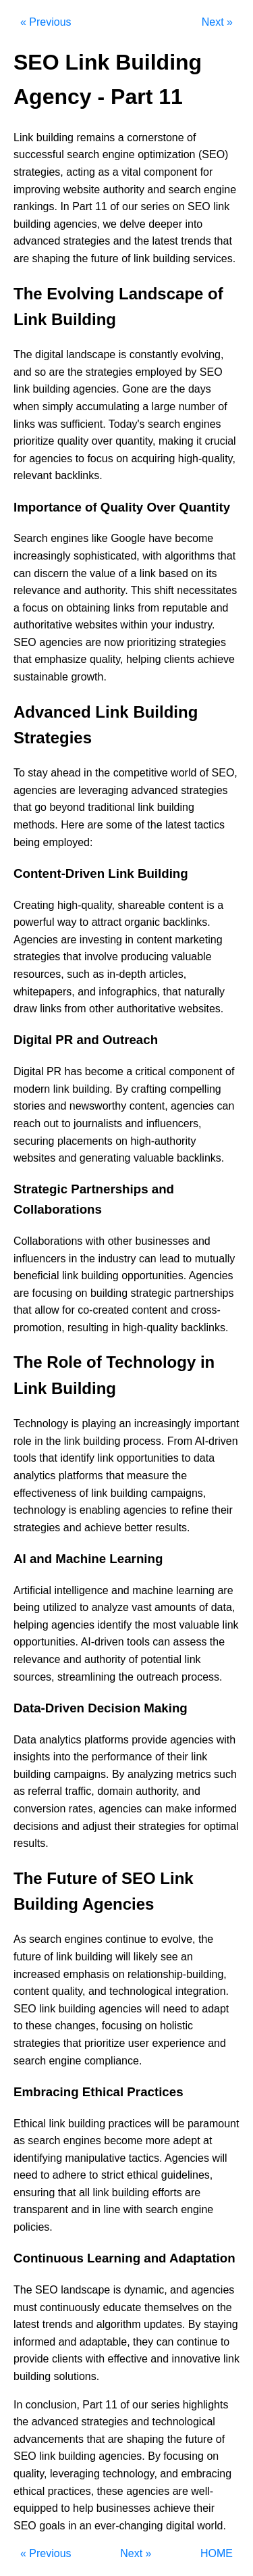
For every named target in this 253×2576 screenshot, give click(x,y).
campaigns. (81, 1774)
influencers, (174, 1123)
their (222, 1510)
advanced (36, 241)
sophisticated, (107, 556)
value (102, 573)
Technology (40, 1423)
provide (149, 1739)
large (164, 406)
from (148, 608)
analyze (110, 1607)
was (47, 424)
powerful (33, 922)
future (105, 258)
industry (117, 1258)
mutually (215, 1258)
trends (195, 241)
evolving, (202, 354)
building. (92, 1089)
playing (99, 1423)
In (64, 206)
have (160, 538)
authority (123, 189)
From (179, 1441)
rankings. (35, 206)
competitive (140, 772)
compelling (195, 1089)
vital (130, 172)
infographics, (129, 991)
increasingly (41, 556)
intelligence (81, 1590)
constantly (154, 354)
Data (24, 1739)
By (121, 1089)
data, (223, 1607)
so (40, 372)
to (80, 458)
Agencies (35, 939)
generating (105, 1158)
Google (128, 538)
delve (132, 224)
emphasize (60, 659)
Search (30, 538)
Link (23, 137)
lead (169, 1258)
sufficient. (82, 424)
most (164, 1625)
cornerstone (155, 137)
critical (151, 1071)
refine (194, 1510)
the (141, 241)
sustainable (40, 677)
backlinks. (78, 475)
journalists (98, 1123)
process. (143, 1441)
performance (122, 1756)
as (103, 172)
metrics (193, 1774)
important (217, 1423)
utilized (60, 1607)
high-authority (163, 1141)
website (81, 189)
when (26, 406)
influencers (39, 1258)
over (102, 441)
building (55, 137)
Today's (127, 424)
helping (143, 659)
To (19, 772)
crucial (219, 441)
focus (100, 458)
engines (202, 424)
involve (101, 956)
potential (161, 1659)
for (206, 172)
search (83, 154)
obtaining (88, 608)
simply (58, 406)
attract (106, 922)
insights (31, 1756)
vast (141, 1607)
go (40, 807)
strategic (150, 1293)
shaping (51, 258)
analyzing (150, 1774)
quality (72, 441)
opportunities (148, 1458)
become (194, 538)
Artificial (32, 1590)
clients (179, 659)
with (151, 556)
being (26, 842)
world (183, 772)
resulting (87, 1327)
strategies (86, 241)
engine (119, 154)
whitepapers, (44, 991)
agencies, (77, 224)
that (223, 241)
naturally (204, 991)
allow (46, 1310)
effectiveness (44, 1493)
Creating (33, 905)
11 (101, 206)
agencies (50, 458)
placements (85, 1141)
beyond (67, 807)
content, (149, 1106)
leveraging (103, 790)
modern (31, 1089)
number (197, 406)
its (211, 573)
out (50, 1123)
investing (101, 939)
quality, (106, 659)
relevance (36, 590)
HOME (216, 2553)
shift (163, 590)
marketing (198, 939)
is (123, 354)
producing (144, 956)
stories (29, 1106)
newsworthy (97, 1106)
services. (214, 258)
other (101, 1008)
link (221, 206)
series (155, 206)
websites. (201, 1008)
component (170, 172)
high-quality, (206, 458)
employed (159, 372)
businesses (163, 1241)
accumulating (108, 406)
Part (82, 206)
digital (49, 354)
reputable (185, 608)
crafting (148, 1089)
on (179, 206)
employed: (68, 842)
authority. (106, 590)
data (204, 1458)
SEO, (224, 772)
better (138, 1527)
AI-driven (216, 1441)
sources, (33, 1677)
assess (190, 1642)
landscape (90, 354)
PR (54, 1071)
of (191, 137)
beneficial (36, 1275)
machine (152, 1590)
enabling (100, 1510)
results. (172, 1527)
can (22, 573)
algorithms (190, 556)
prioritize (33, 441)
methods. (35, 825)
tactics (209, 825)
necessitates (207, 590)
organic (142, 922)
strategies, (38, 172)
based (173, 573)
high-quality (150, 1327)
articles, (167, 974)
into (193, 224)
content (185, 905)
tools (24, 1458)
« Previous (46, 22)
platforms (81, 1475)
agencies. (96, 389)
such (78, 974)
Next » (217, 22)
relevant (32, 475)
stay (37, 772)
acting (80, 172)
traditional (111, 807)
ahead (66, 772)
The (22, 354)
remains (95, 137)
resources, (38, 974)
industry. (195, 624)
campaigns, (178, 1493)
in (88, 772)
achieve (216, 659)
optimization (166, 154)
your (161, 624)
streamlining (86, 1677)
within (134, 624)
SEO (199, 206)
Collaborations (47, 1241)
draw (25, 1008)
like (100, 538)
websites (96, 624)
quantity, (135, 441)
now (113, 642)
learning (195, 1590)
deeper (165, 224)
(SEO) (213, 154)
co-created (103, 1310)
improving (36, 189)
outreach (157, 1677)
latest (165, 241)
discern (51, 573)
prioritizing (151, 642)
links (24, 424)
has (73, 1071)
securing (33, 1141)
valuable (191, 956)
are (21, 258)
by (190, 372)
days (199, 389)
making (176, 441)
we (110, 224)
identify (77, 1458)
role (22, 1441)
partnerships (203, 1293)
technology (39, 1510)
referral (45, 1791)
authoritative (42, 624)
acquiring (153, 458)
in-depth (126, 974)
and (156, 189)
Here (72, 825)
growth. (88, 677)
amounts (175, 1607)
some (119, 825)
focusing (52, 1293)
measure (148, 1475)
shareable (141, 905)
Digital (28, 1071)
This (141, 590)
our (130, 206)
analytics (34, 1475)
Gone (135, 389)
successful (38, 154)
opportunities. (153, 1275)
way (66, 922)
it (199, 441)
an (125, 1423)
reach (26, 1123)
